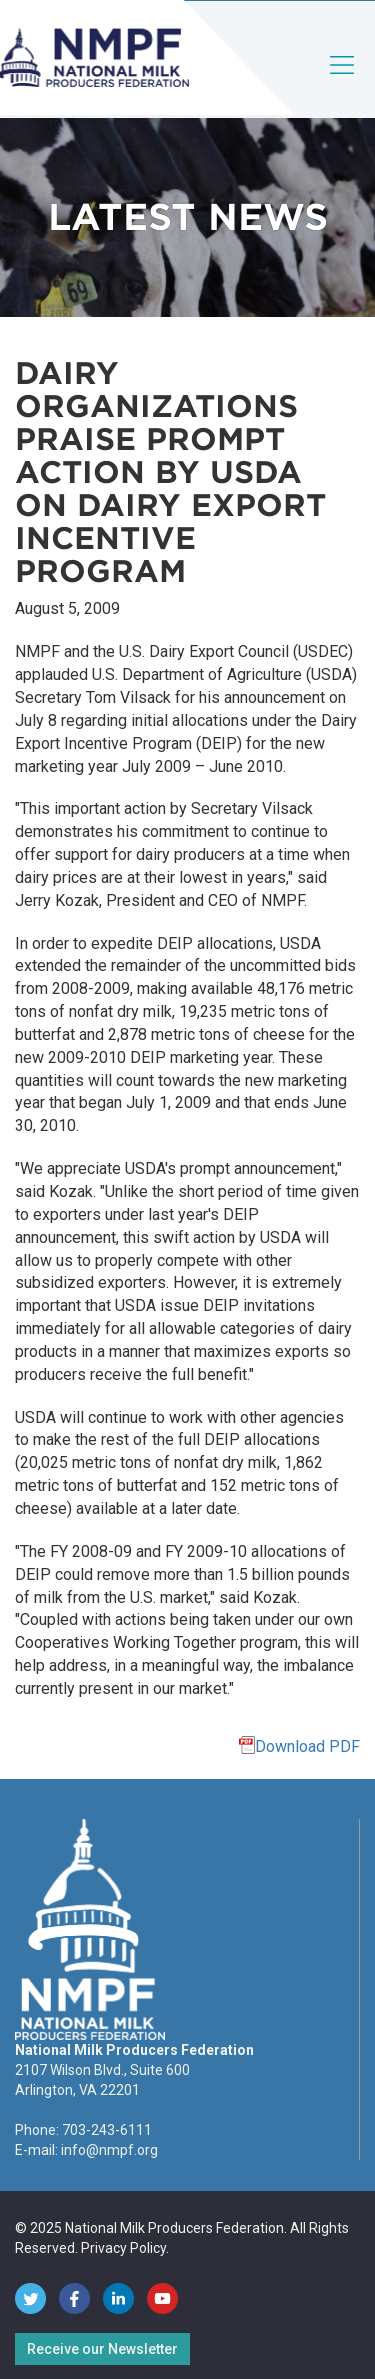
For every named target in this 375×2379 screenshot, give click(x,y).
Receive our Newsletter (102, 2349)
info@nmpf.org (109, 2150)
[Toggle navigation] (343, 81)
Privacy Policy (123, 2248)
